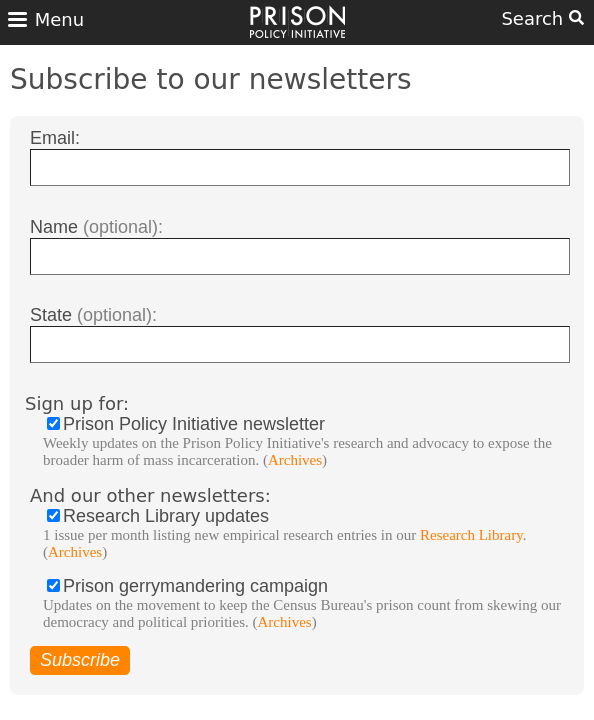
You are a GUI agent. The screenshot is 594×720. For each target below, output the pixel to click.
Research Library (471, 535)
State (93, 315)
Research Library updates (311, 533)
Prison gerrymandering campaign (311, 603)
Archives (295, 460)
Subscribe (80, 660)
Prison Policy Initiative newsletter (311, 441)
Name (96, 227)
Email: (55, 138)
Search (542, 18)
